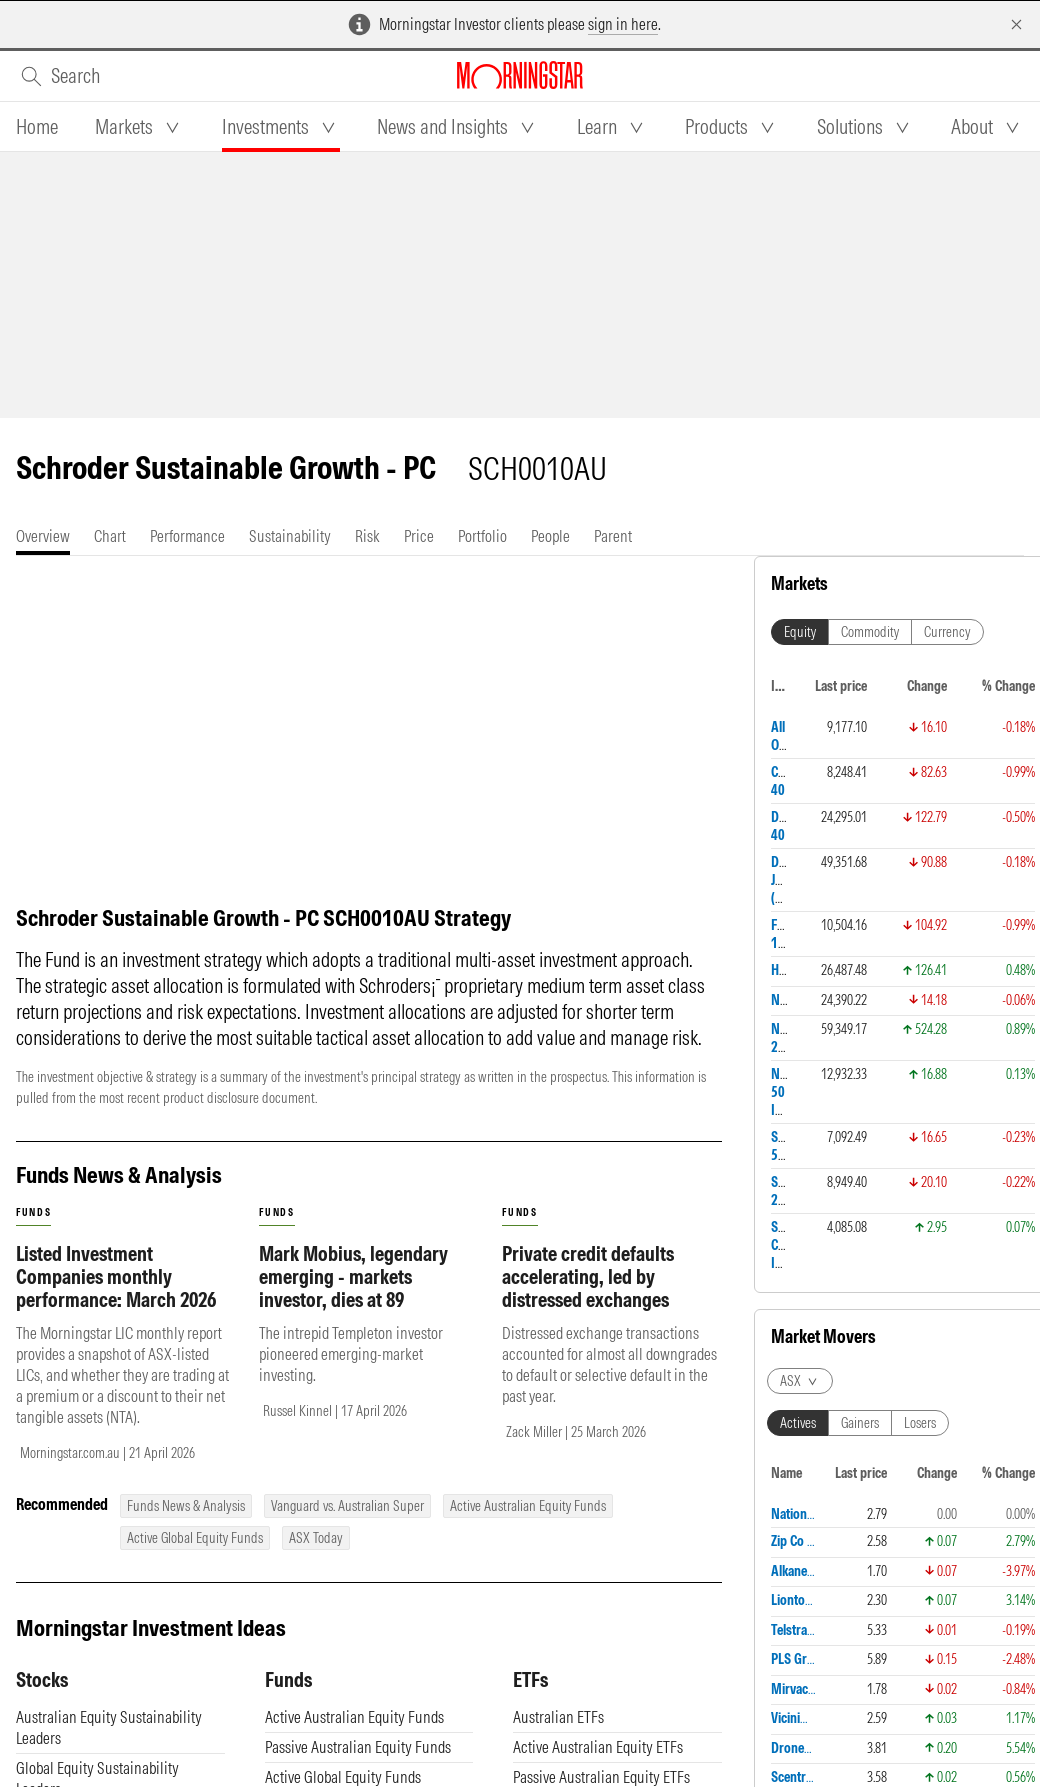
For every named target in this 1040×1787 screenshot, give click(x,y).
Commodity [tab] (870, 632)
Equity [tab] (800, 632)
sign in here (623, 24)
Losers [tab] (920, 1423)
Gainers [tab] (860, 1423)
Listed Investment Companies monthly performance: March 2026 (116, 1276)
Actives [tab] (798, 1423)
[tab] (37, 127)
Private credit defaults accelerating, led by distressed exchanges (588, 1276)
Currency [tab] (947, 632)
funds (33, 1212)
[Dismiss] (1016, 24)
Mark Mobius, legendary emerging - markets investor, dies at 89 (353, 1276)
